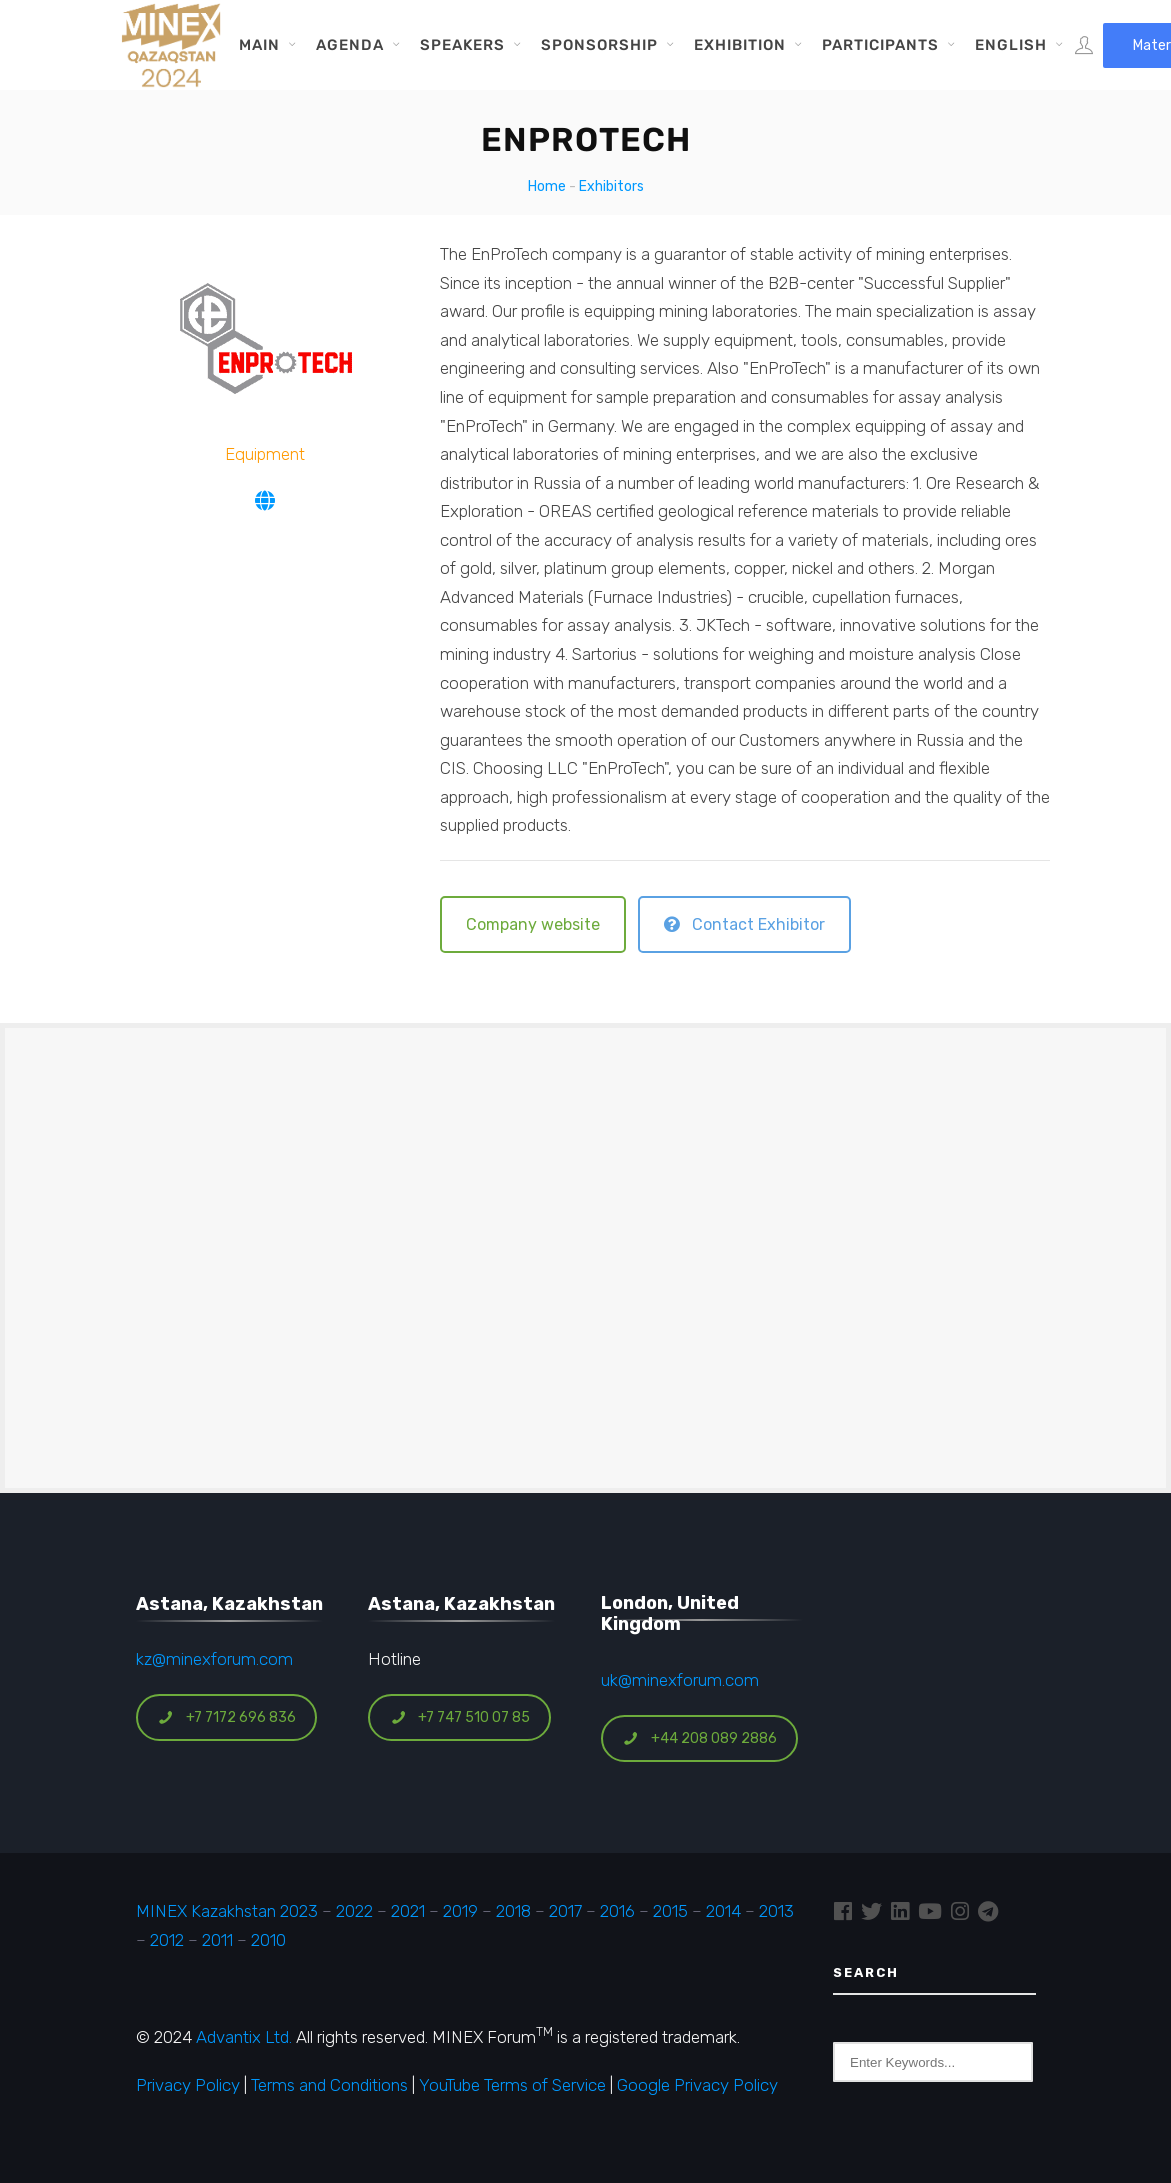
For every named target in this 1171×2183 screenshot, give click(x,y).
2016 (617, 1911)
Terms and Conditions (329, 2085)
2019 (458, 1911)
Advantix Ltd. (244, 2037)
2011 (217, 1940)
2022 (354, 1911)
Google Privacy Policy (697, 2085)
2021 (408, 1911)
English (1011, 45)
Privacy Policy (188, 2085)
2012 (167, 1940)
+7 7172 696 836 (227, 1717)
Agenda (350, 45)
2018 (513, 1911)
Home (547, 186)
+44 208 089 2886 (700, 1738)
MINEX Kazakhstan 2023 (227, 1911)
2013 (776, 1911)
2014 (723, 1911)
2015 (670, 1911)
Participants (880, 45)
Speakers (462, 45)
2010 (268, 1940)
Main (259, 45)
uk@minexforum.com (680, 1680)
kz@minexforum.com (214, 1659)
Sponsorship (599, 45)
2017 (565, 1911)
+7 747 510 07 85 (460, 1717)
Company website (533, 924)
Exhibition (740, 45)
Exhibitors (611, 186)
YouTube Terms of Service (512, 2085)
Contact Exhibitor (744, 924)
